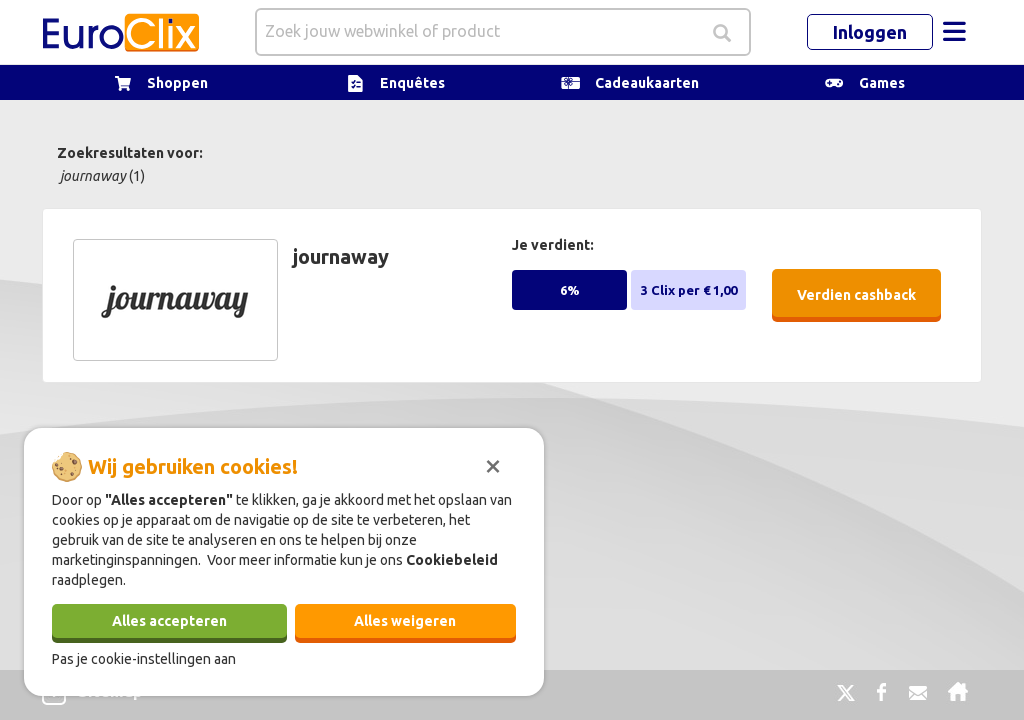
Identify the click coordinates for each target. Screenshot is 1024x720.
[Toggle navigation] (954, 32)
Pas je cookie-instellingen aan (144, 659)
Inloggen (870, 32)
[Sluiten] (493, 464)
